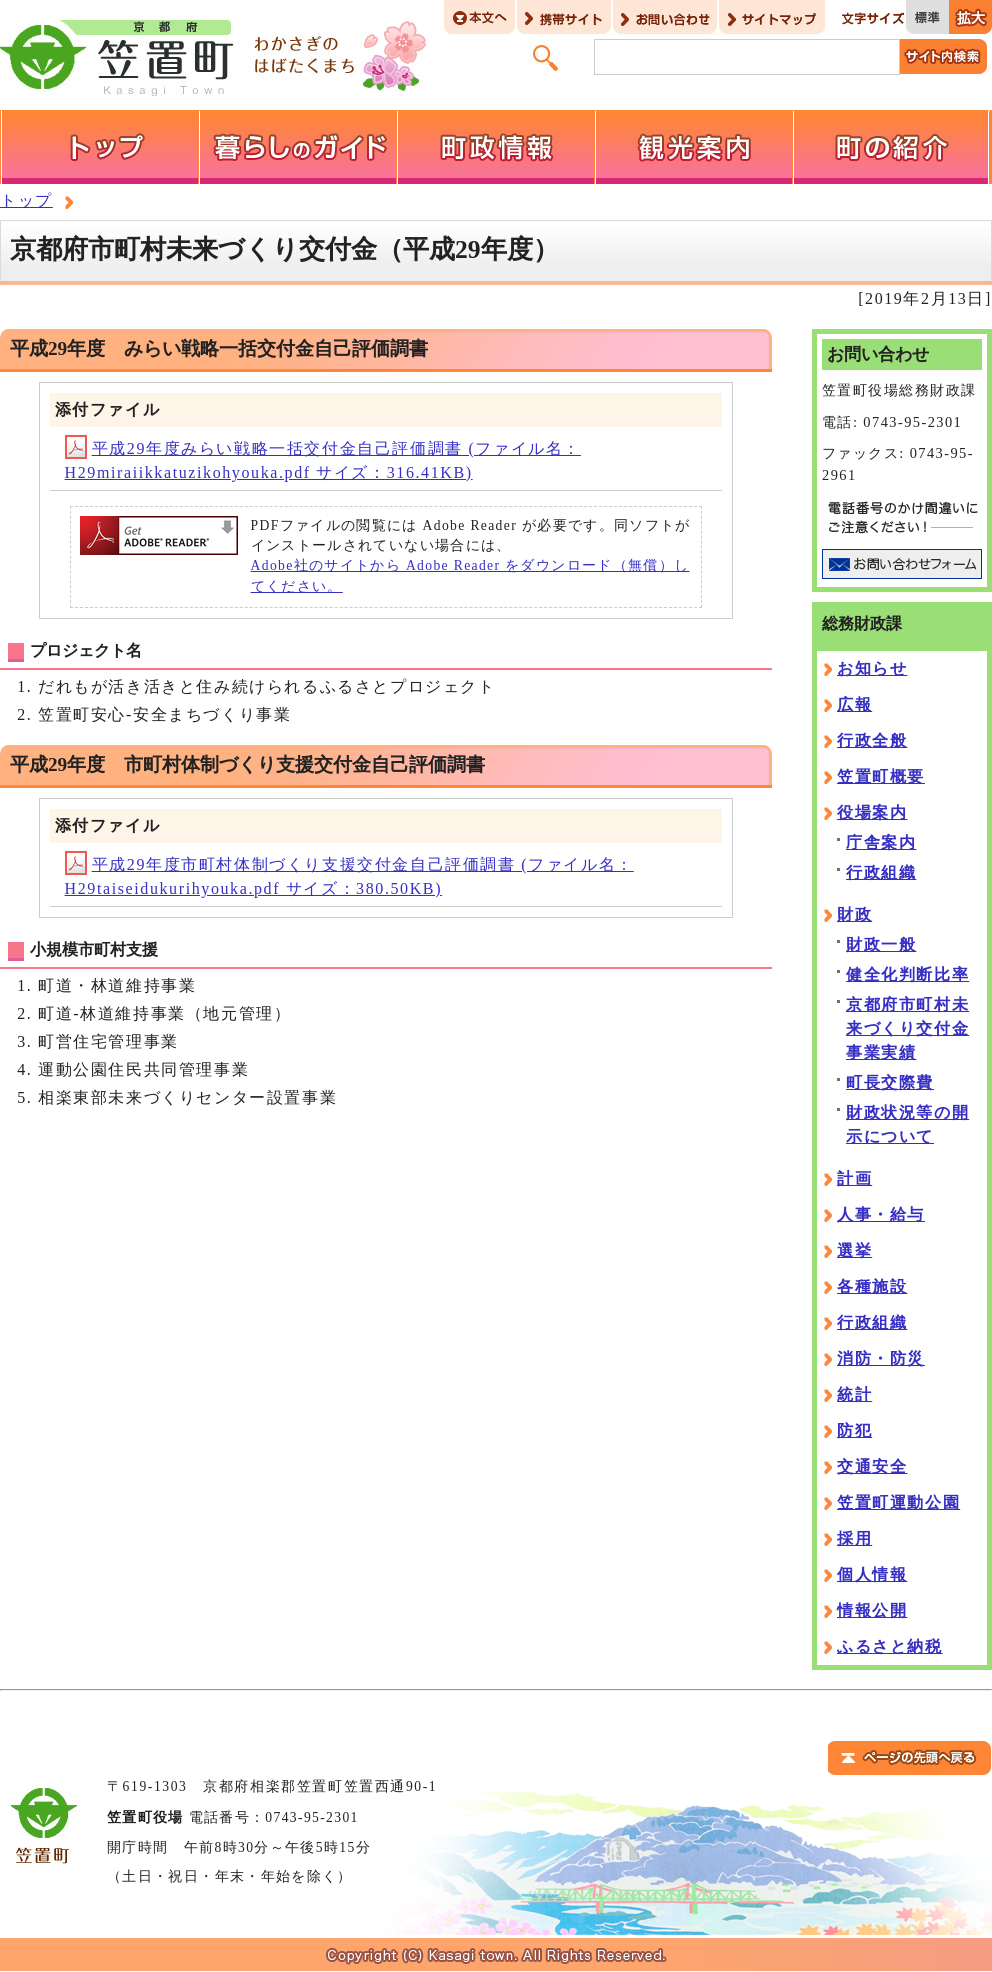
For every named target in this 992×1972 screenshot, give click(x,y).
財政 (854, 914)
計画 (854, 1178)
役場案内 (872, 812)
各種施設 (872, 1286)
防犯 (854, 1430)
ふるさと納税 (890, 1646)
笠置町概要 (881, 776)
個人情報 (872, 1574)
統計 (854, 1394)
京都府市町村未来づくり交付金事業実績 (907, 1028)
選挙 (854, 1250)
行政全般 (872, 740)
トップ (26, 200)
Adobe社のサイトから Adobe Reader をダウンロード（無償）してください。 (470, 575)
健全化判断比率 (907, 974)
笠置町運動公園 (898, 1502)
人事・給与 (881, 1214)
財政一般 (881, 944)
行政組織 (881, 872)
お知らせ (872, 668)
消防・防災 (881, 1358)
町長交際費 (890, 1082)
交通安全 (872, 1466)
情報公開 (872, 1610)
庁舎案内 (881, 842)
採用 (854, 1538)
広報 (854, 704)
